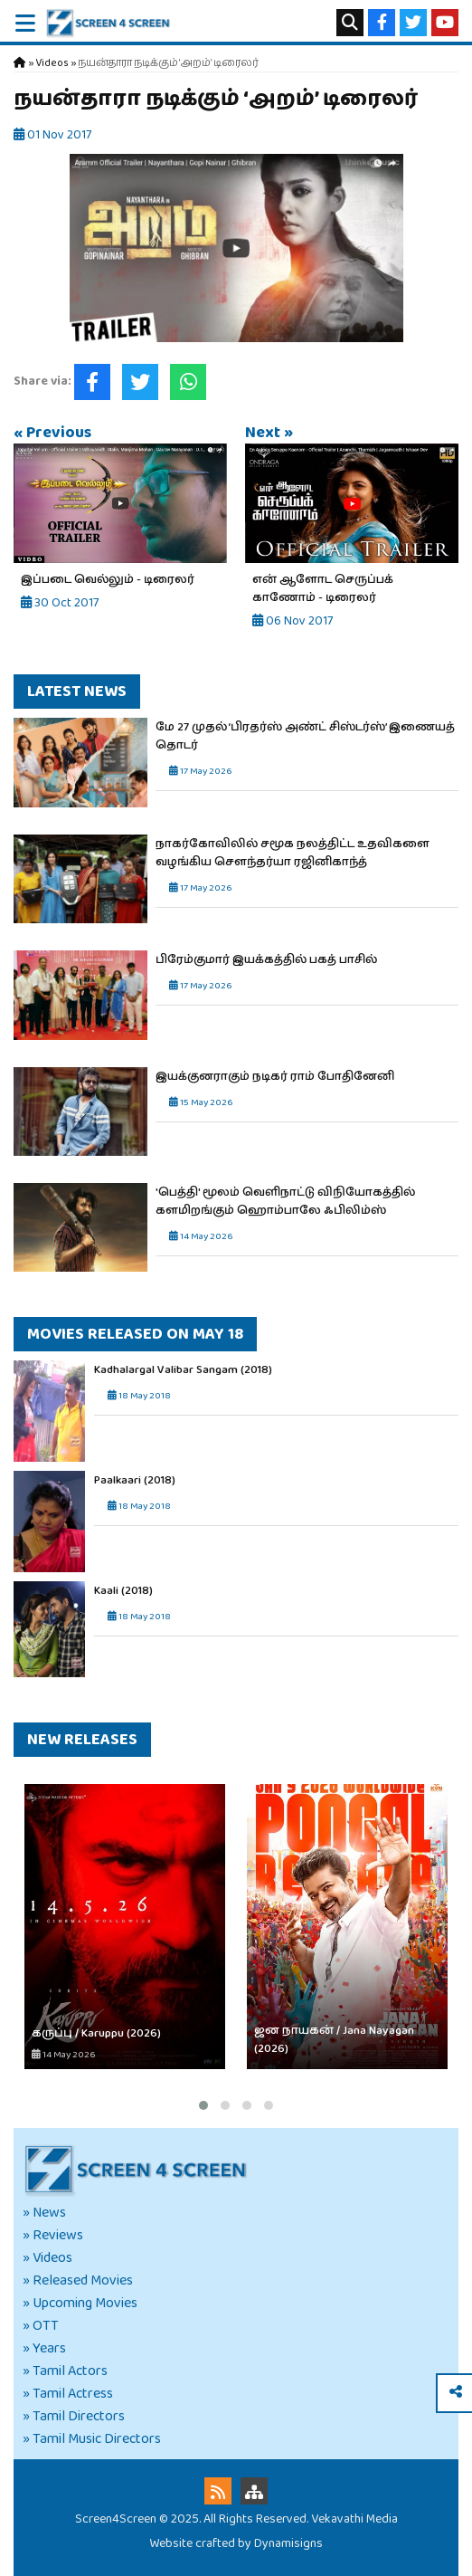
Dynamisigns (288, 2543)
